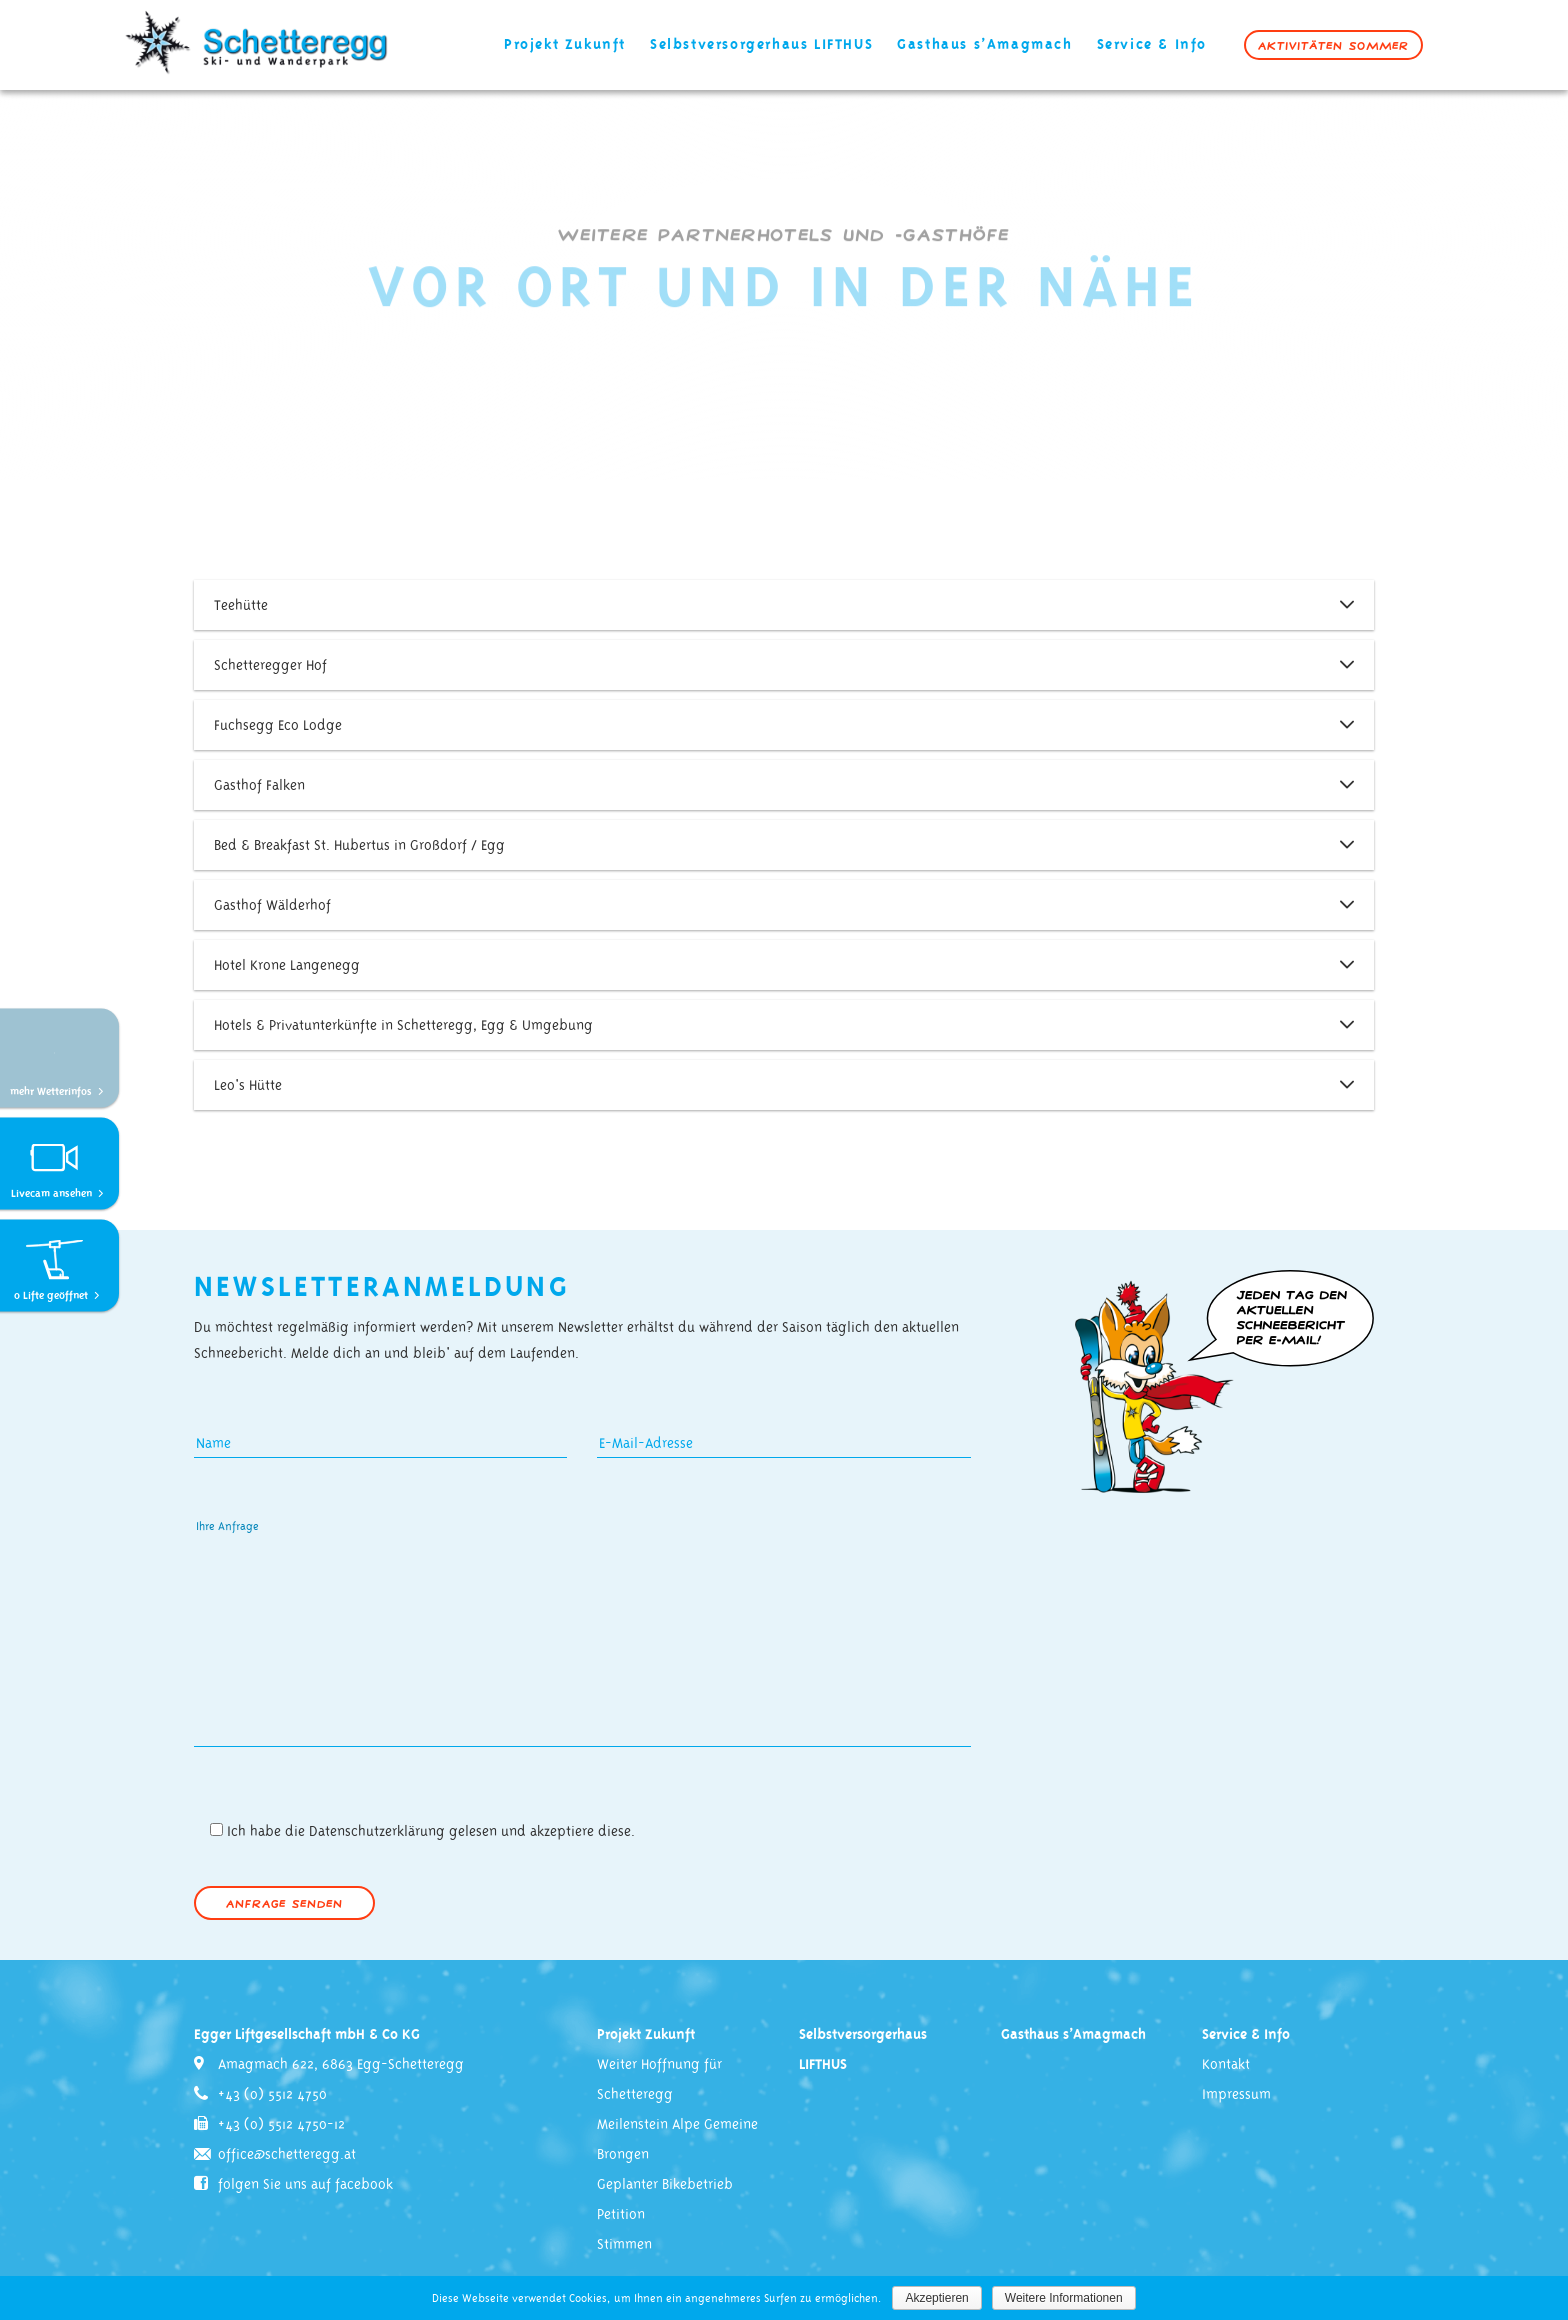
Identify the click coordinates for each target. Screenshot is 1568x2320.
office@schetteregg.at (287, 2155)
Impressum (1236, 2095)
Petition (621, 2215)
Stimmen (624, 2245)
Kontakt (1226, 2065)
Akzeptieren (936, 2298)
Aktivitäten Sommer (1333, 45)
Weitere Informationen (1064, 2298)
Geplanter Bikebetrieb (665, 2185)
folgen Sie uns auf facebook (305, 2185)
